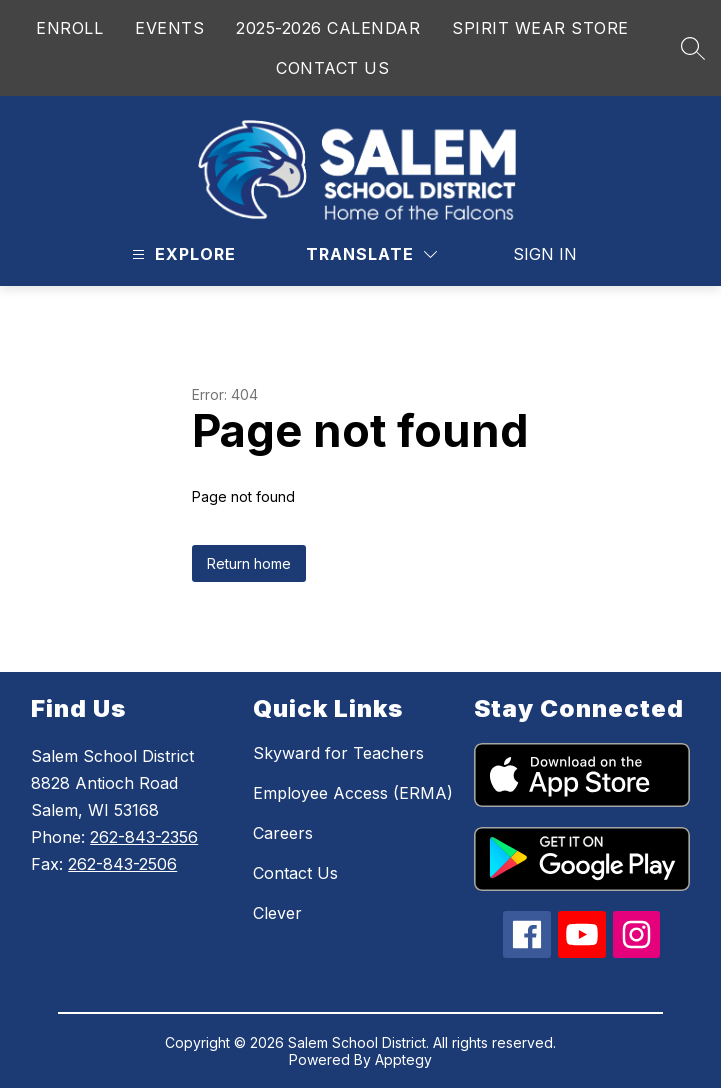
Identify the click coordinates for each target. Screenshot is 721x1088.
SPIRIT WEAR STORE (540, 28)
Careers (283, 833)
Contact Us (295, 873)
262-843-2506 (122, 864)
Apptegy (403, 1059)
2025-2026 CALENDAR (328, 28)
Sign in (545, 254)
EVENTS (169, 28)
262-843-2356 (144, 837)
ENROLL (69, 28)
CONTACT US (332, 68)
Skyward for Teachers (338, 753)
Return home (249, 563)
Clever (277, 913)
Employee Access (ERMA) (353, 793)
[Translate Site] (371, 254)
